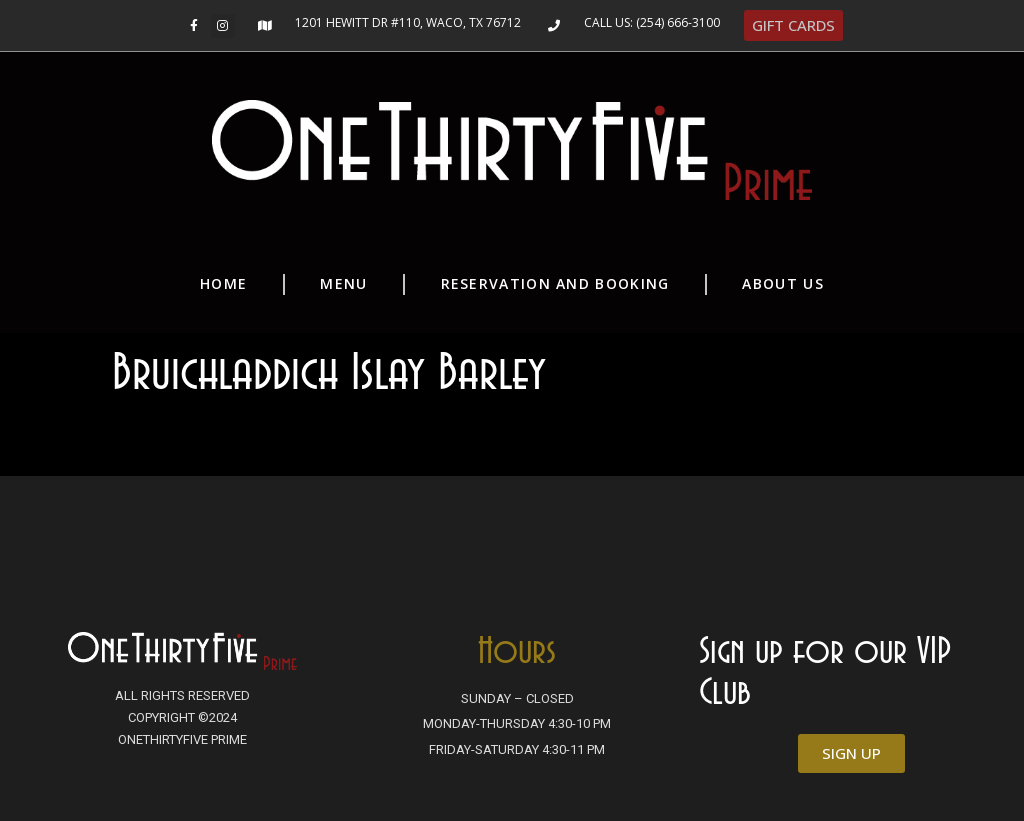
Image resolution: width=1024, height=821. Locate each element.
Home (223, 283)
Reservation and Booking (555, 283)
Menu (343, 283)
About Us (782, 283)
